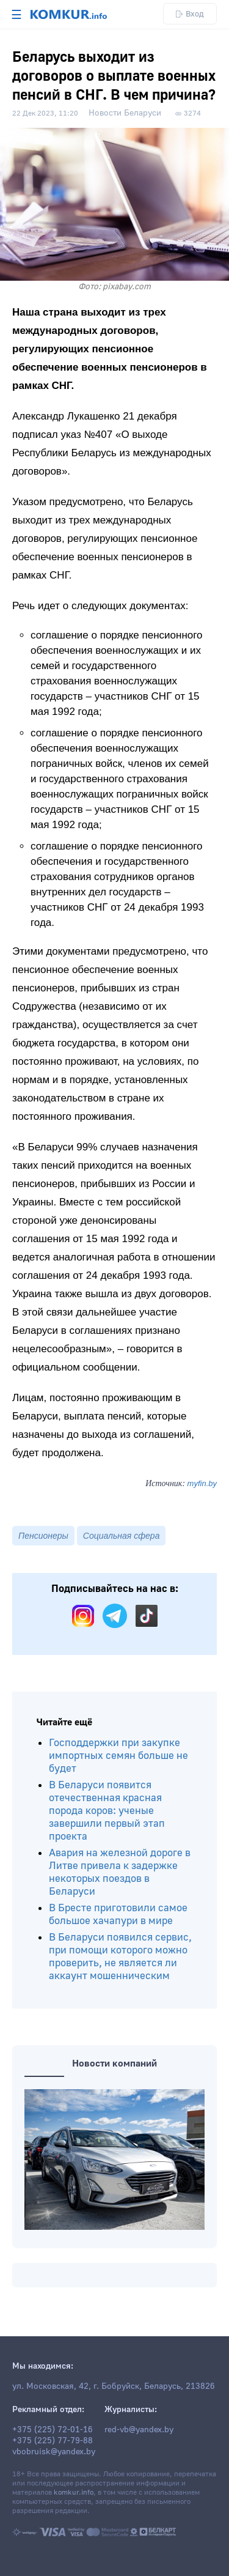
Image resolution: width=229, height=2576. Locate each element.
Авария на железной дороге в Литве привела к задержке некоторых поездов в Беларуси (120, 1872)
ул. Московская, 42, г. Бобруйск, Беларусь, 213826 (113, 2386)
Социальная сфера (121, 1536)
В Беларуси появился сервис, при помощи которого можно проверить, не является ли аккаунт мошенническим (120, 1956)
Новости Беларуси (125, 113)
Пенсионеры (43, 1536)
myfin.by (202, 1483)
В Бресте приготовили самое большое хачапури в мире (118, 1914)
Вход (190, 14)
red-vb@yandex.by (138, 2429)
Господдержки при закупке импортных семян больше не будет (118, 1755)
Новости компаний (114, 2063)
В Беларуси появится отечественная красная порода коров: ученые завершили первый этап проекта (107, 1810)
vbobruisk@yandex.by (53, 2451)
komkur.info (73, 2492)
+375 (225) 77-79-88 (52, 2440)
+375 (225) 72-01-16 (52, 2429)
